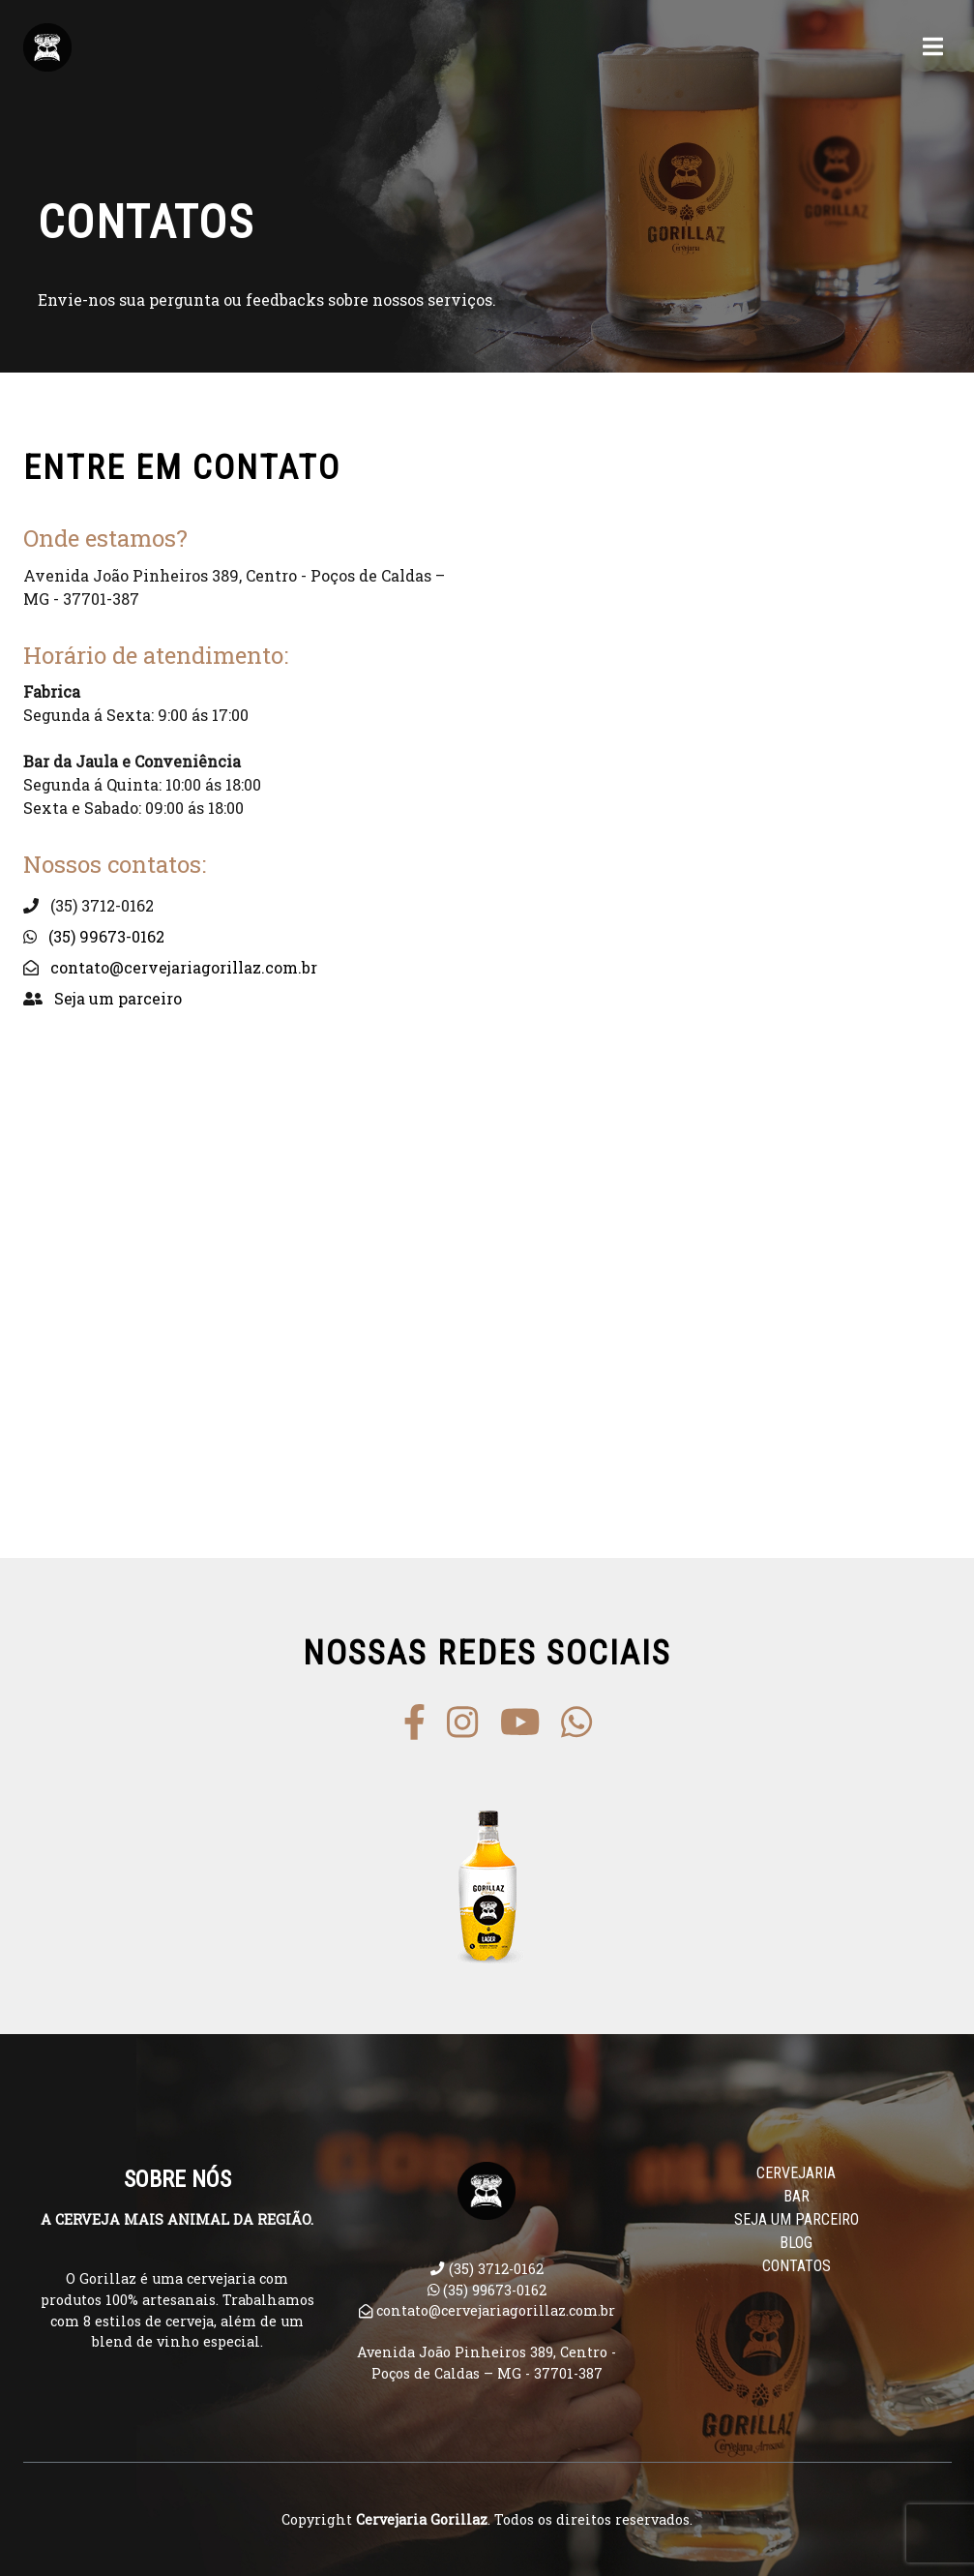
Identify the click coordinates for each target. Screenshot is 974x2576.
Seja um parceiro (118, 998)
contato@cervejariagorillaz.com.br (183, 967)
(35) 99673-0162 (106, 936)
